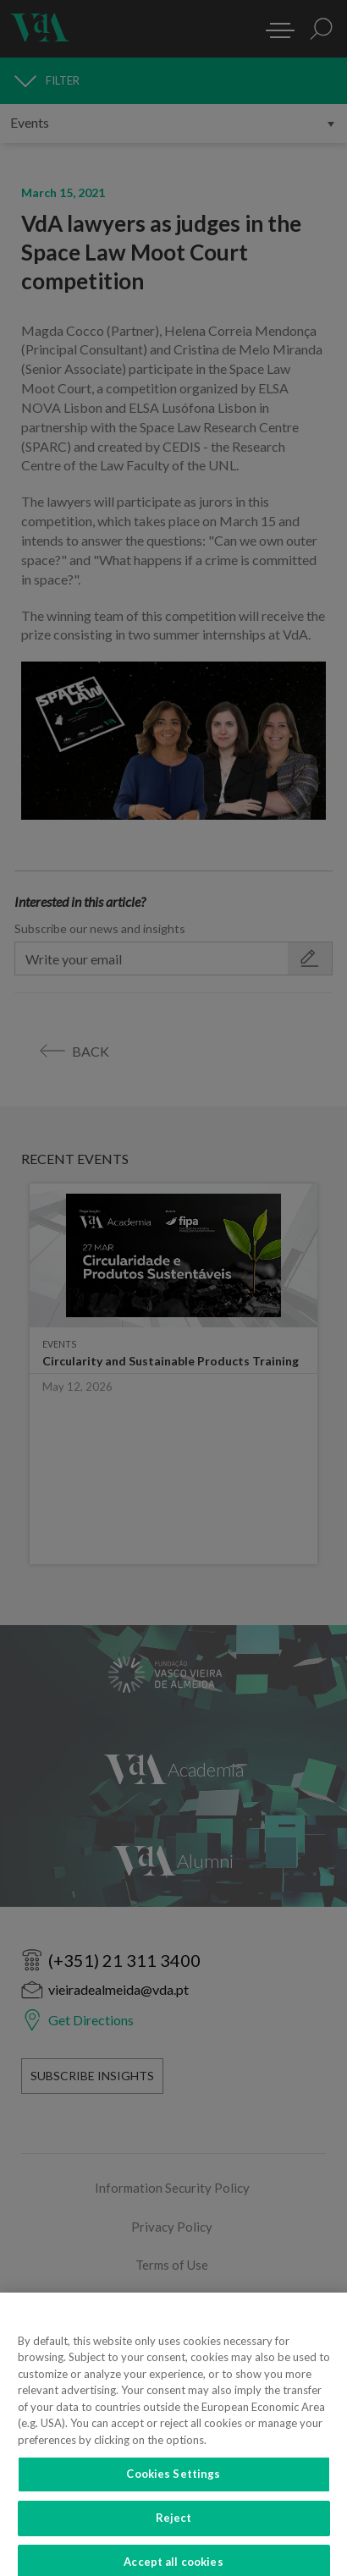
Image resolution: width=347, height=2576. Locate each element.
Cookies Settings (173, 2495)
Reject (174, 2538)
